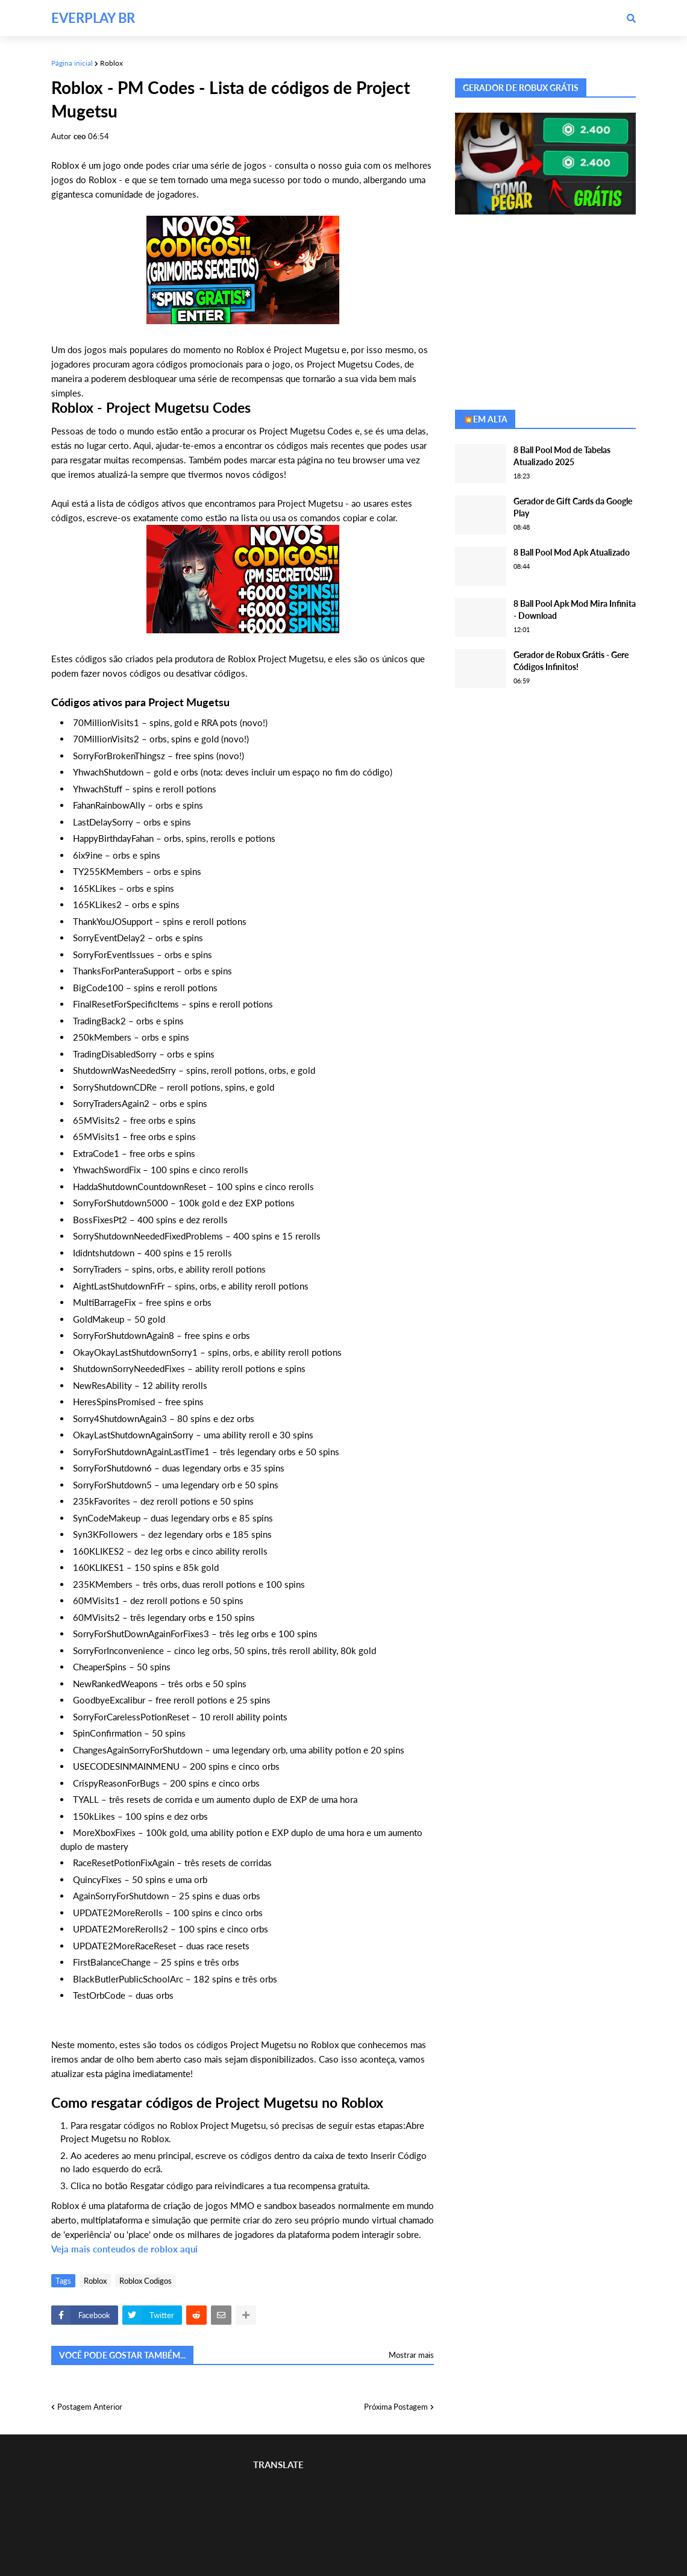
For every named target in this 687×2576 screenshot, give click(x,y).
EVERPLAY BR (93, 18)
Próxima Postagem (396, 2406)
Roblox (111, 62)
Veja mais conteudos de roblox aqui (124, 2248)
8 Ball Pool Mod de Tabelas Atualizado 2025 (561, 456)
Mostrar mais (411, 2355)
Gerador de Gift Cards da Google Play (572, 507)
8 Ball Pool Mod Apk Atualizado (571, 552)
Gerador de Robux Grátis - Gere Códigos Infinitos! (571, 661)
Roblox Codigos (145, 2281)
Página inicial (72, 62)
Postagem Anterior (89, 2406)
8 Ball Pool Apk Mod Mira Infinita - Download (574, 609)
